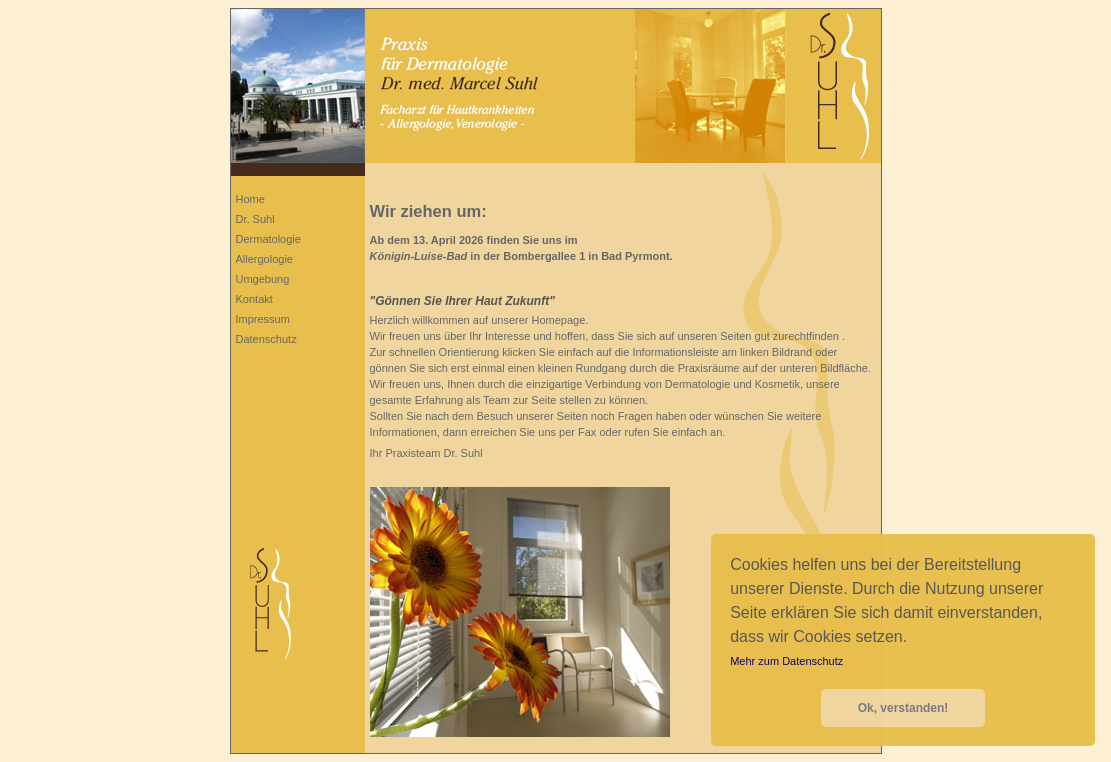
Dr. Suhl (255, 219)
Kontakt (254, 299)
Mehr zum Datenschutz (786, 661)
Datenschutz (266, 339)
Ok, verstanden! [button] (903, 708)
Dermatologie (268, 239)
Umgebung (263, 279)
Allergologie (264, 259)
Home (250, 199)
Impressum (263, 319)
